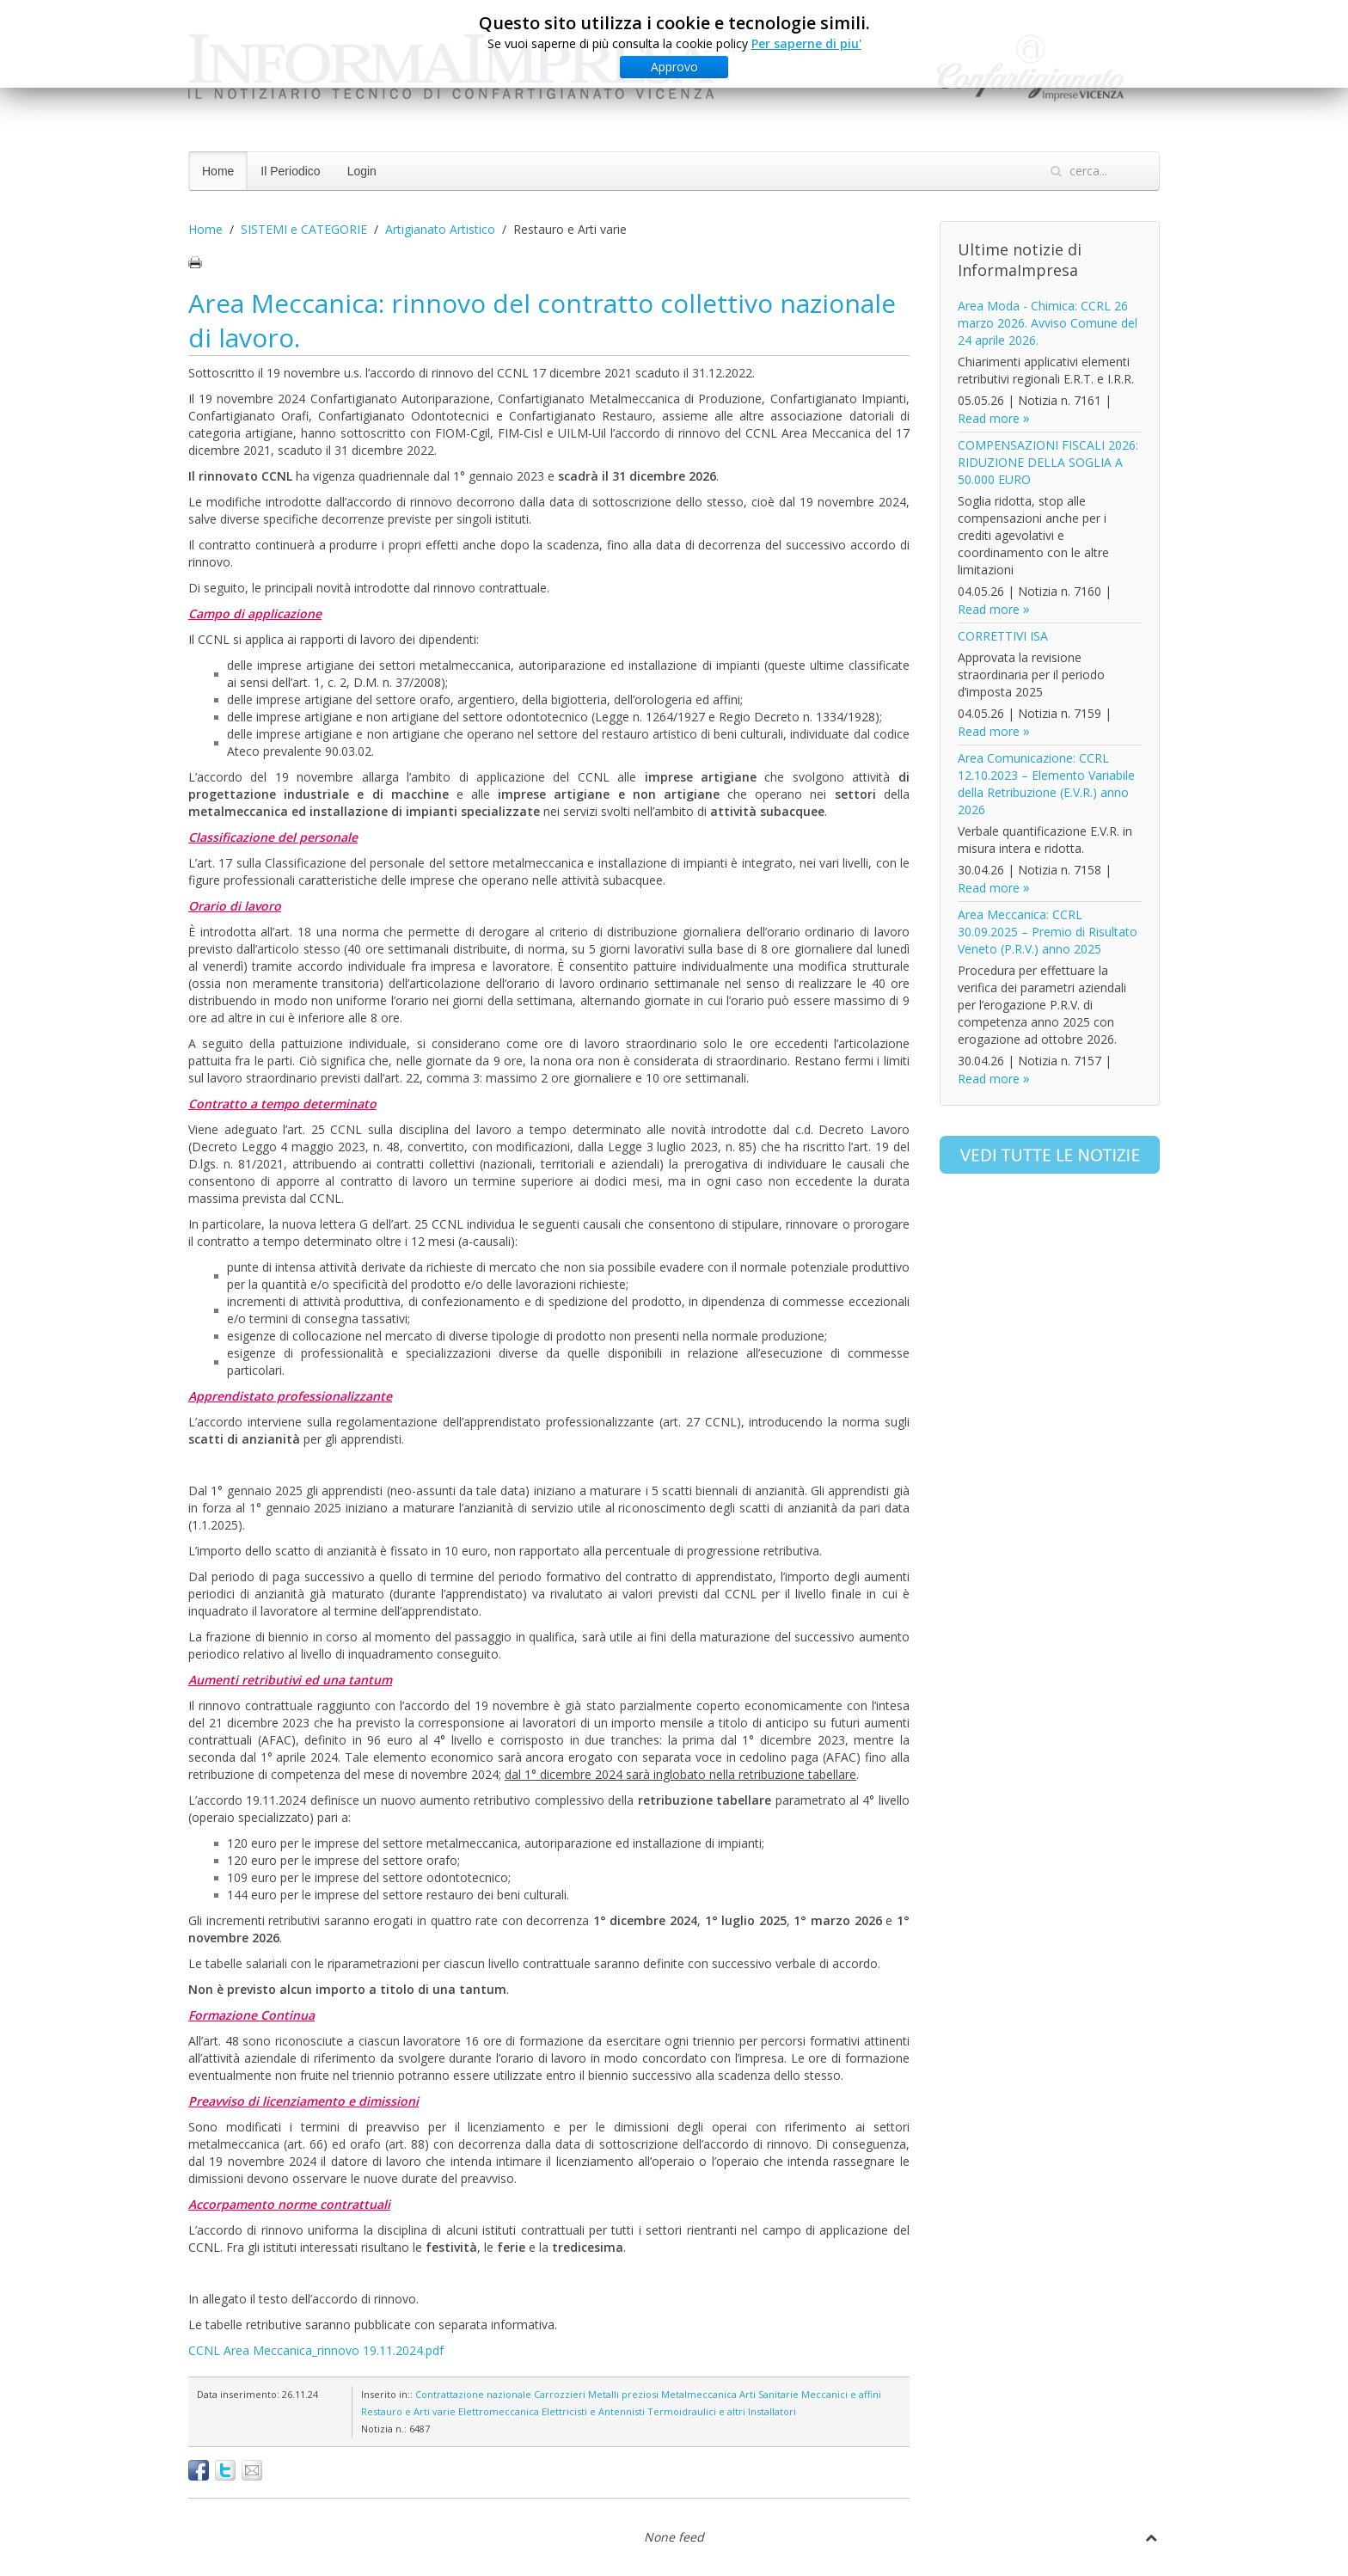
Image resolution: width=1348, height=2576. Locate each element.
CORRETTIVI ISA (1003, 636)
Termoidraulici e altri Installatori (721, 2411)
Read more (989, 418)
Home (218, 171)
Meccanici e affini (841, 2394)
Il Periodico (290, 171)
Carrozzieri (559, 2394)
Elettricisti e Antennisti (593, 2411)
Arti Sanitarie (769, 2394)
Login (362, 171)
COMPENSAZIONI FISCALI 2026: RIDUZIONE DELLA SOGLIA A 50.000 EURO (1048, 462)
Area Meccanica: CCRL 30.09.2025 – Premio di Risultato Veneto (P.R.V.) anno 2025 (1047, 931)
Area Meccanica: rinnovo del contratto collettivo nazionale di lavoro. (542, 320)
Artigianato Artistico (440, 229)
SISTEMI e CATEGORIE (304, 229)
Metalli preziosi (623, 2394)
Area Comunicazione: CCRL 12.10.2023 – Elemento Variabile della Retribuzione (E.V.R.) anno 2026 (1046, 784)
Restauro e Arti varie (408, 2411)
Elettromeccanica (498, 2411)
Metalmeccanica (699, 2394)
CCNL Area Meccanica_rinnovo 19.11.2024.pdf (316, 2350)
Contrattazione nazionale (473, 2394)
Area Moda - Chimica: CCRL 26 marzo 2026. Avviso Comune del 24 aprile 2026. (1047, 322)
